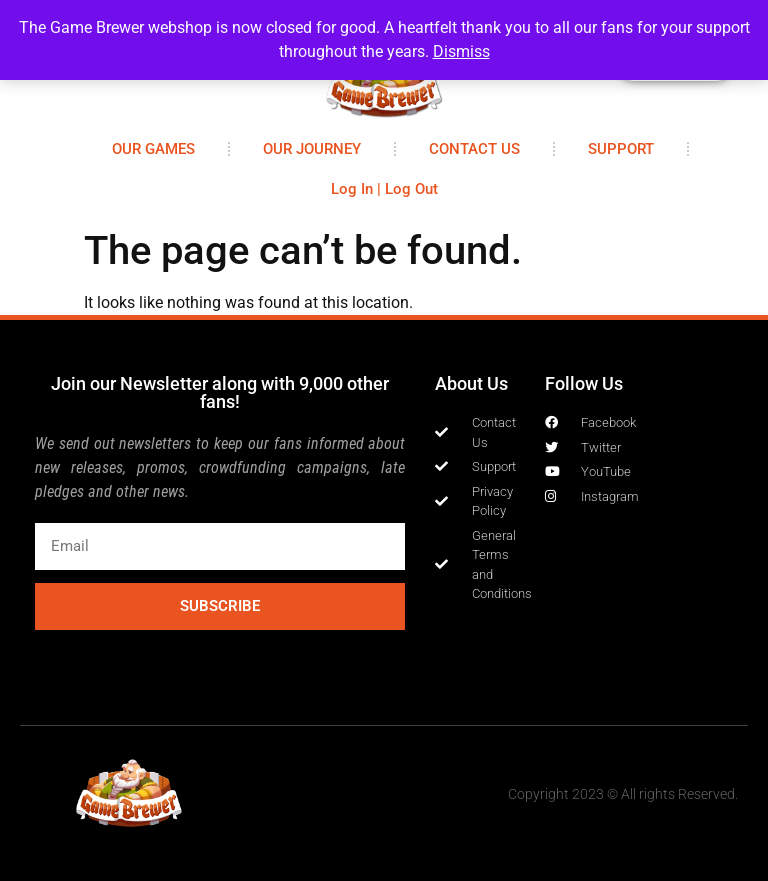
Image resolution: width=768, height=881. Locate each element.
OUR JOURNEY (312, 149)
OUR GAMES (153, 149)
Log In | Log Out (384, 189)
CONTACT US (474, 149)
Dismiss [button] (461, 51)
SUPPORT (621, 149)
